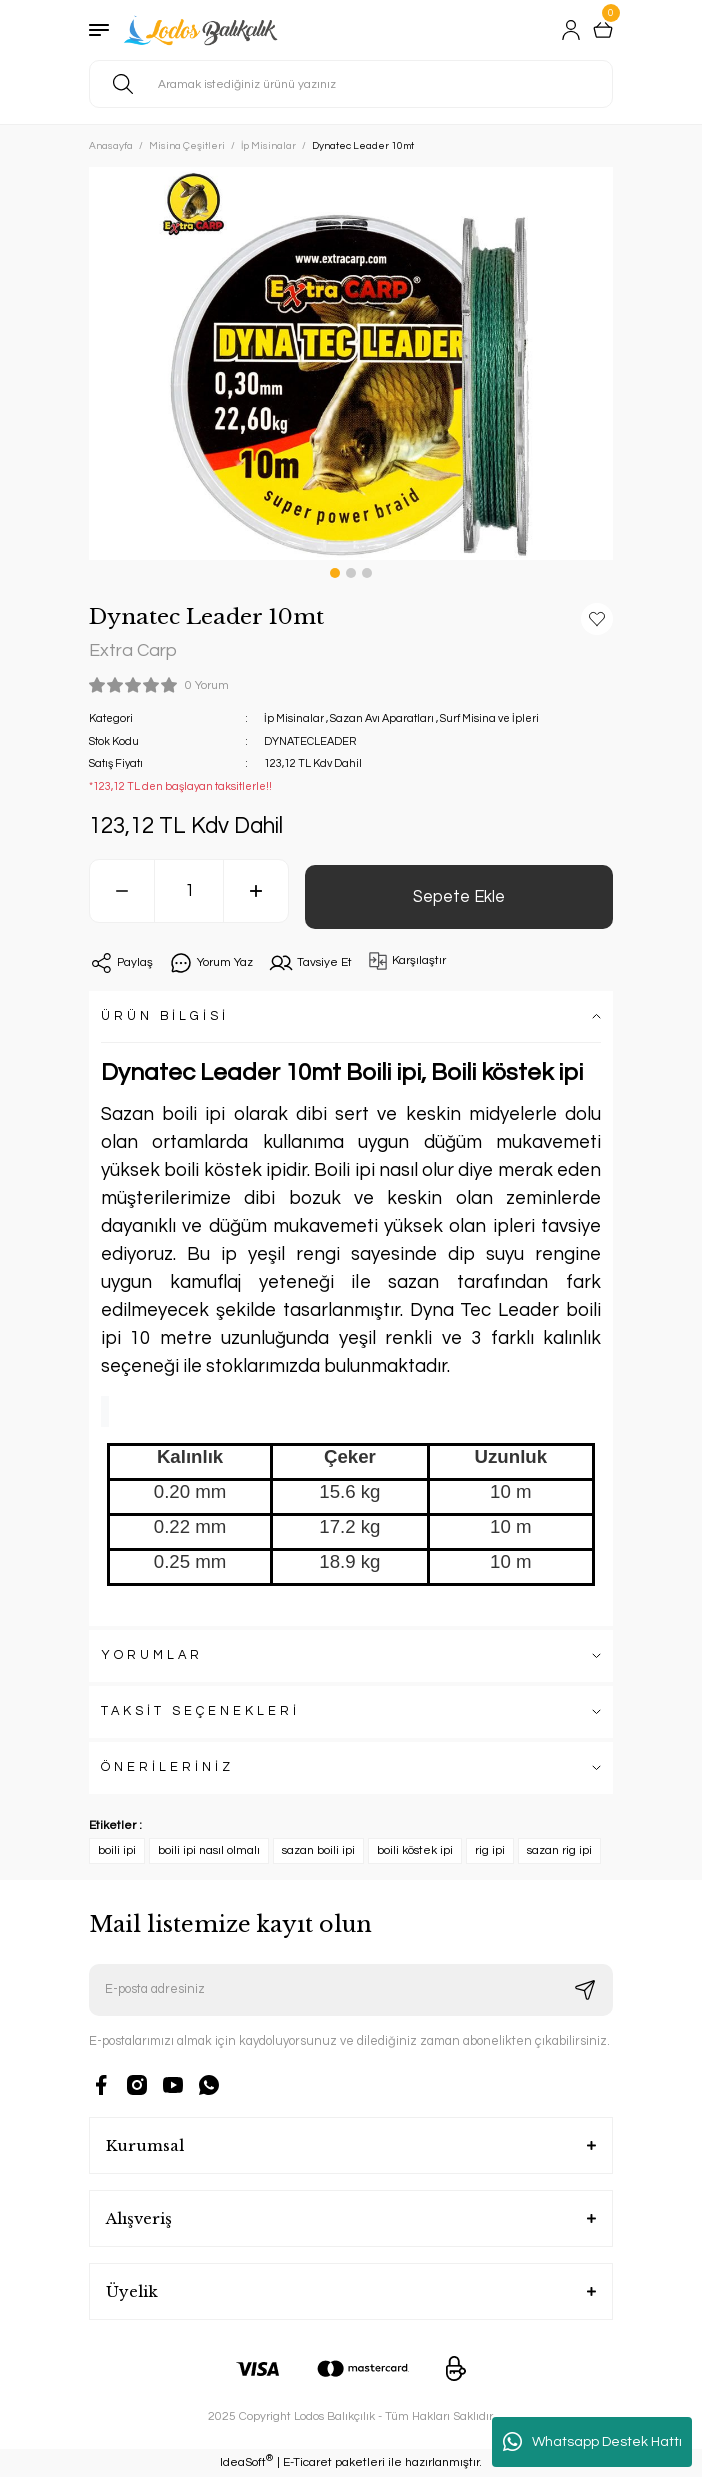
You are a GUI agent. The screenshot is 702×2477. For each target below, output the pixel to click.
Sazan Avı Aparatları (382, 718)
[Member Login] (571, 30)
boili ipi (117, 1850)
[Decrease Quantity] (122, 891)
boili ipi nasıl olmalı (209, 1850)
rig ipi (490, 1850)
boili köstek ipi (415, 1850)
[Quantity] (189, 891)
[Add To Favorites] (597, 619)
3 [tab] (367, 573)
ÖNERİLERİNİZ (167, 1767)
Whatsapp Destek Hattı (592, 2442)
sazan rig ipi (559, 1850)
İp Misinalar (294, 718)
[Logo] (202, 30)
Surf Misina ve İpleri (489, 718)
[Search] (351, 84)
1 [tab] (335, 573)
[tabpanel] (351, 363)
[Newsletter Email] (351, 1990)
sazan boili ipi (318, 1850)
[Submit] (585, 1990)
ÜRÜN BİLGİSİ (165, 1016)
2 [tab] (351, 573)
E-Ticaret (307, 2462)
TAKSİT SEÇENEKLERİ (200, 1711)
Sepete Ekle (459, 896)
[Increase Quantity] (256, 891)
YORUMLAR (152, 1655)
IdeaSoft (246, 2461)
